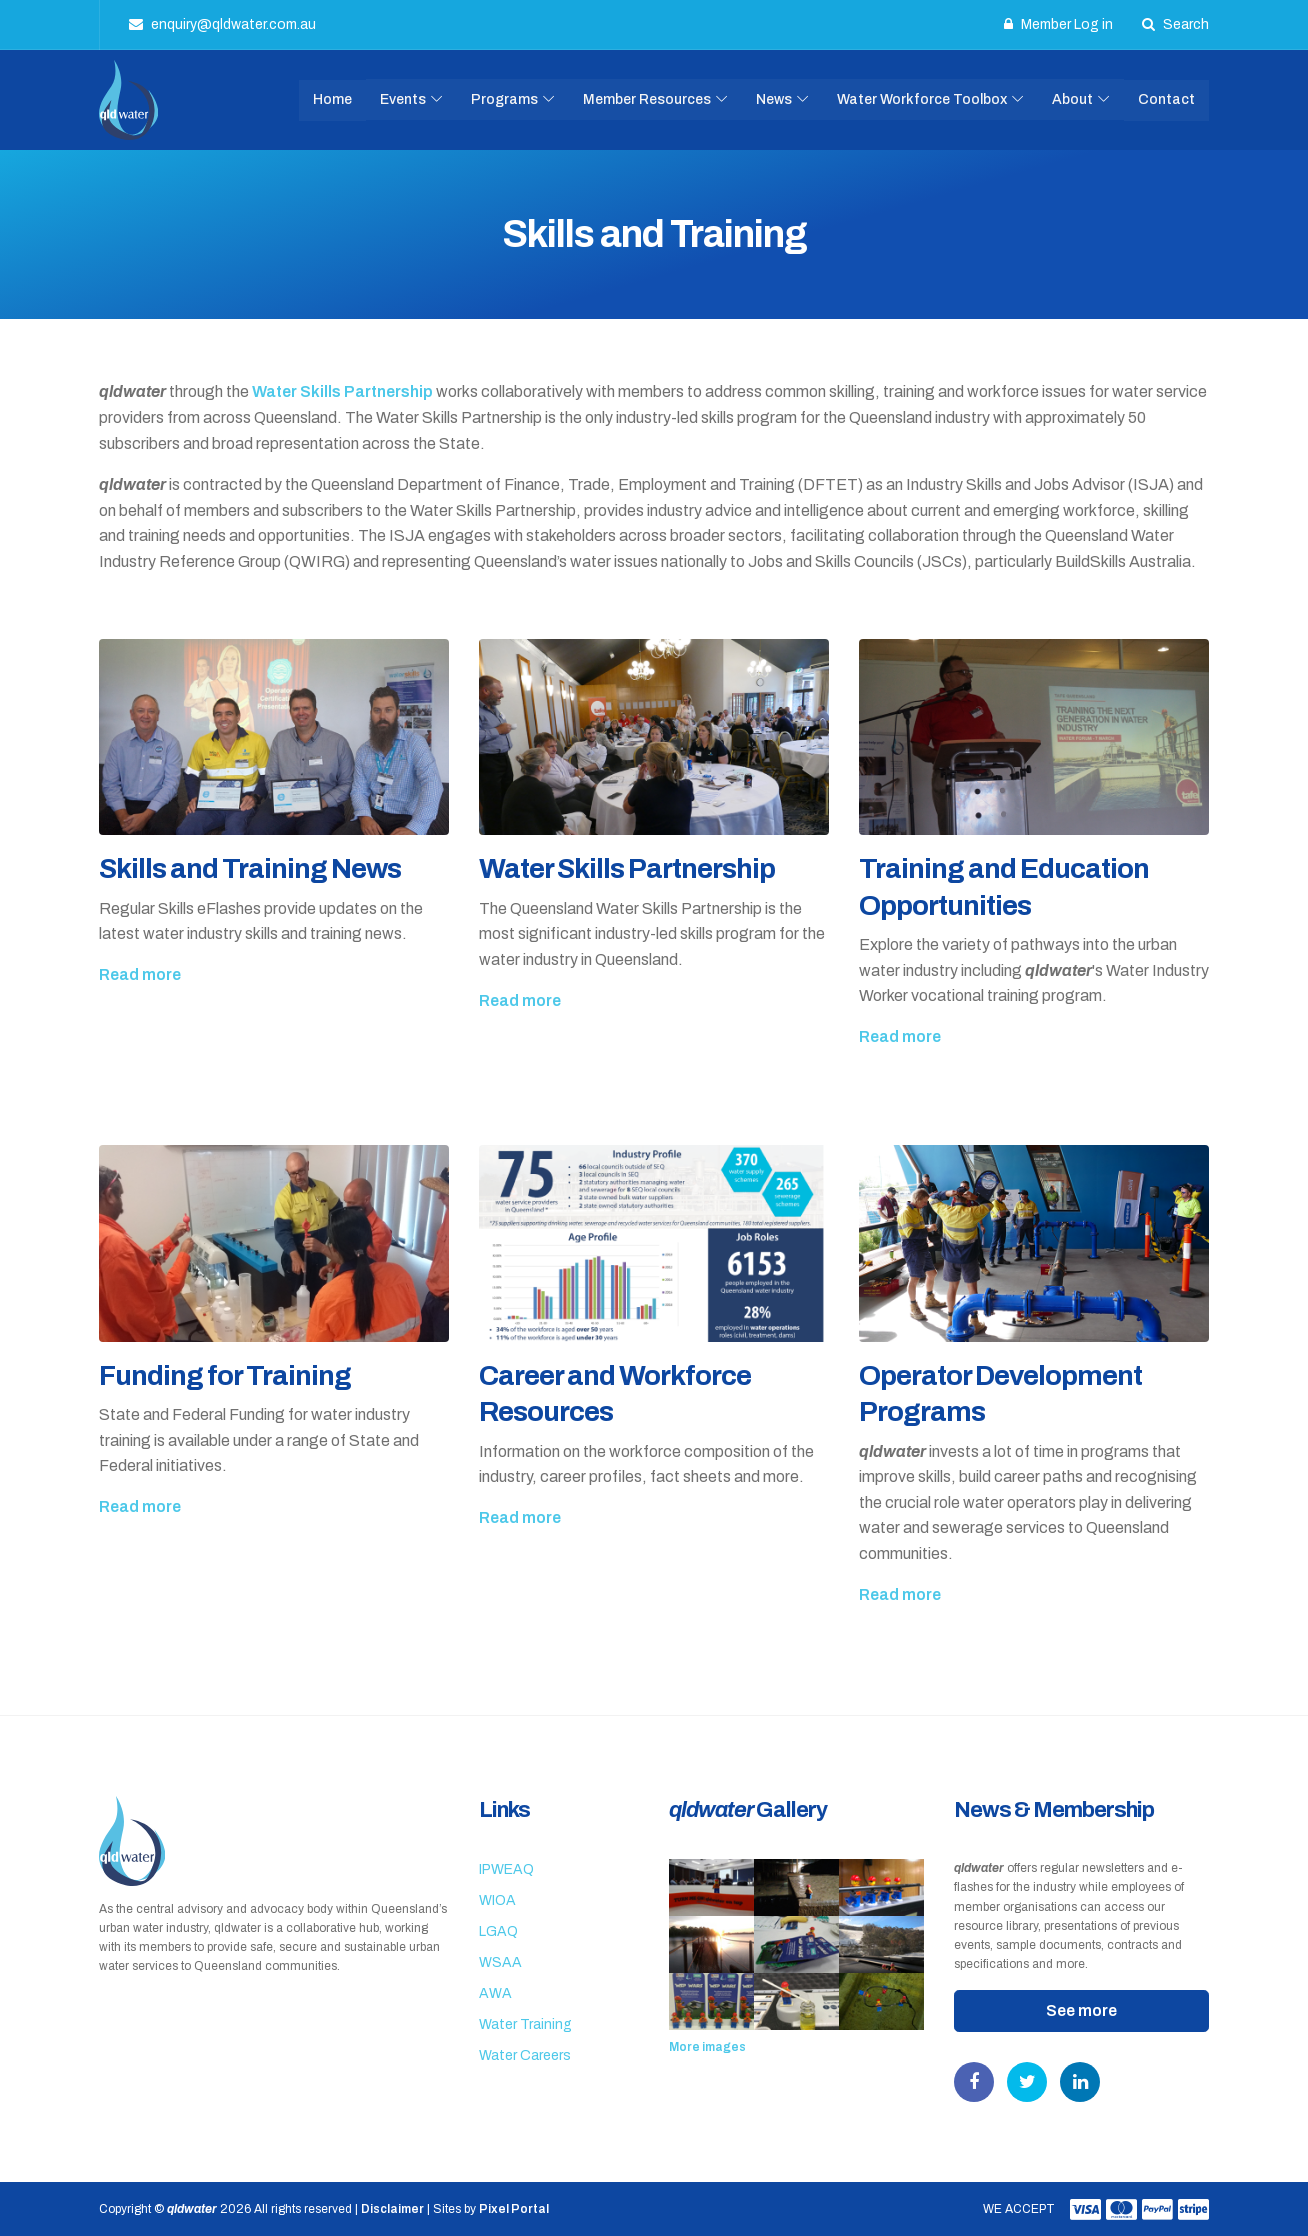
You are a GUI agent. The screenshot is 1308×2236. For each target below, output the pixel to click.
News (774, 99)
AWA (495, 1993)
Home (332, 99)
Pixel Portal (514, 2209)
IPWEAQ (506, 1869)
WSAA (500, 1962)
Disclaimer (392, 2209)
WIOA (497, 1900)
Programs (504, 99)
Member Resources (647, 99)
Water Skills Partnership (342, 391)
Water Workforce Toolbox (922, 99)
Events (403, 99)
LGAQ (498, 1931)
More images (707, 2047)
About (1072, 99)
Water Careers (525, 2055)
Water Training (525, 2024)
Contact (1166, 99)
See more (1081, 2010)
